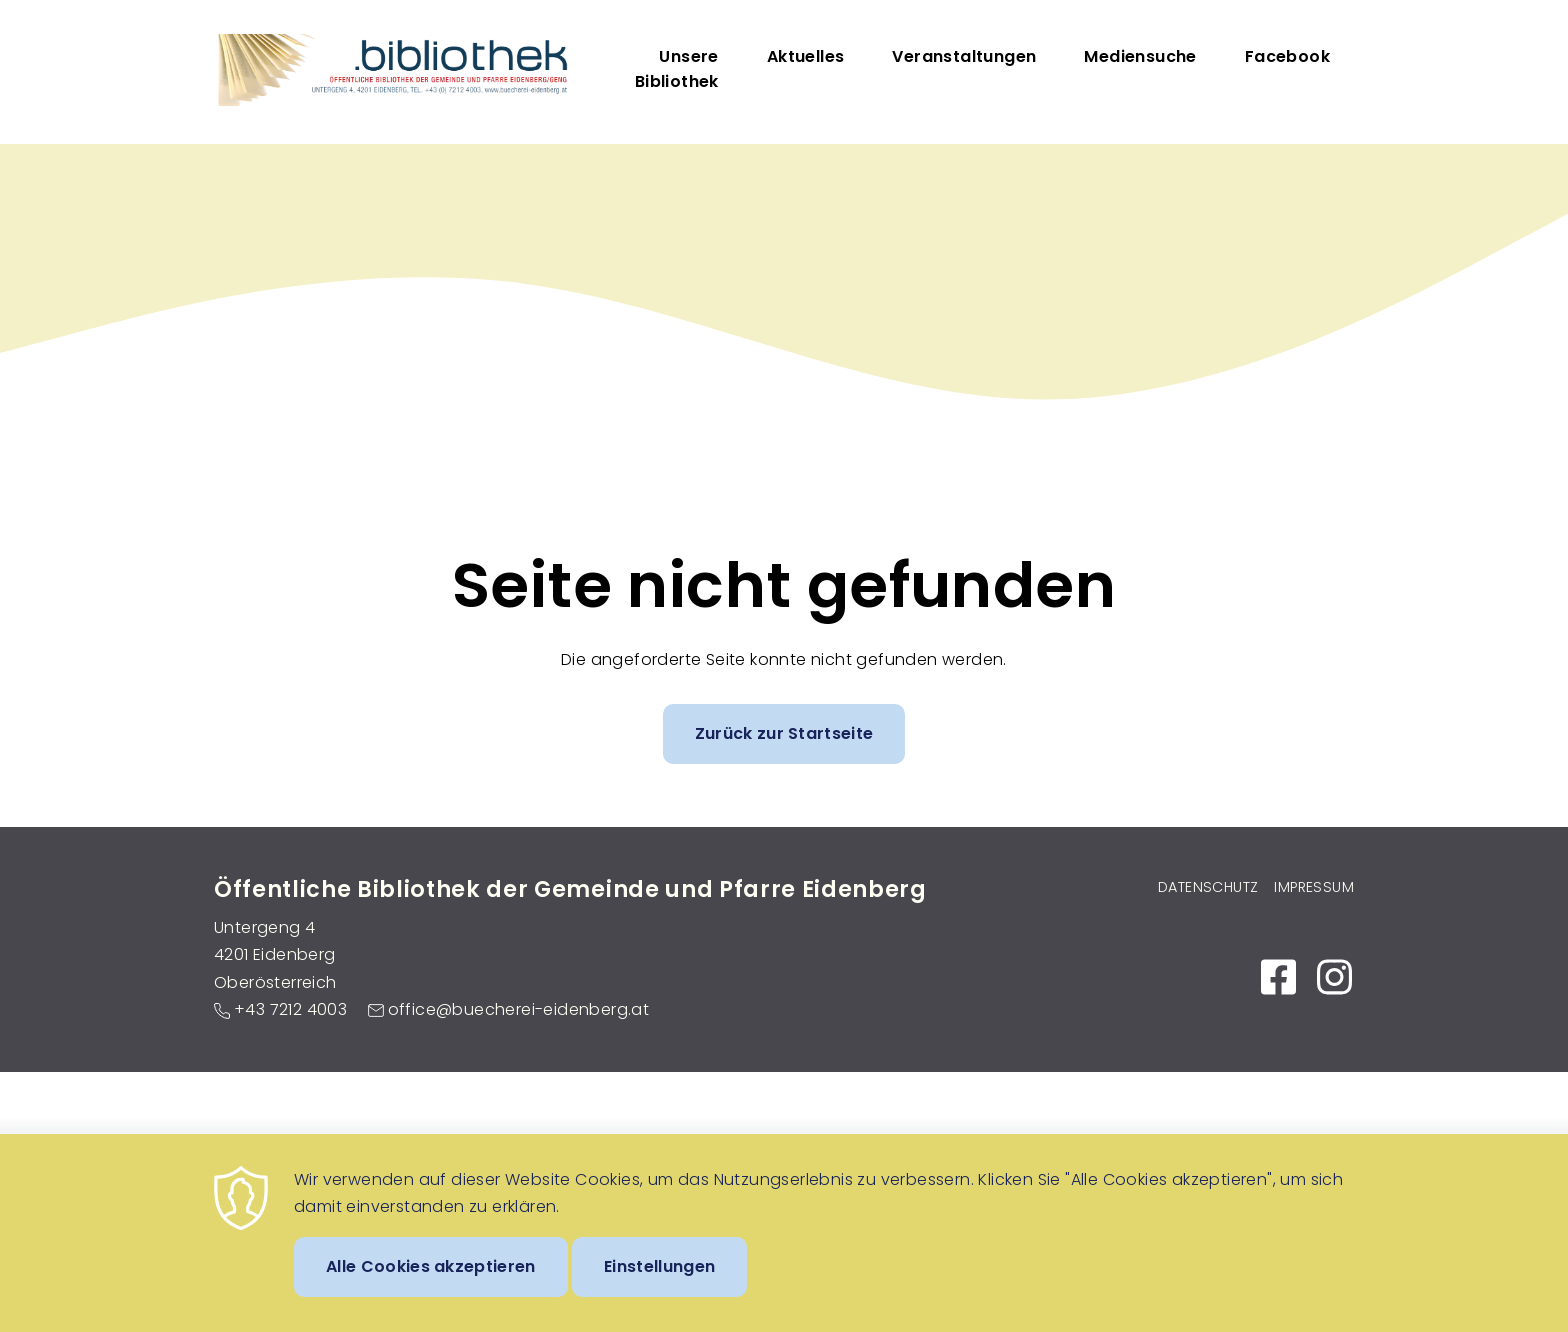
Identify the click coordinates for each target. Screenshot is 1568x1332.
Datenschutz (1208, 887)
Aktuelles (806, 56)
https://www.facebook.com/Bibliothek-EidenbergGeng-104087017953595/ (1278, 977)
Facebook (1287, 56)
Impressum (1314, 887)
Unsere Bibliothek (677, 69)
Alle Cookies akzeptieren (431, 1283)
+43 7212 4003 (290, 1009)
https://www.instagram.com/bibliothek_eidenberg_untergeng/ (1334, 977)
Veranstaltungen (964, 56)
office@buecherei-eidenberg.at (519, 1009)
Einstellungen (659, 1283)
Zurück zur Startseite (784, 733)
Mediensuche (1140, 56)
